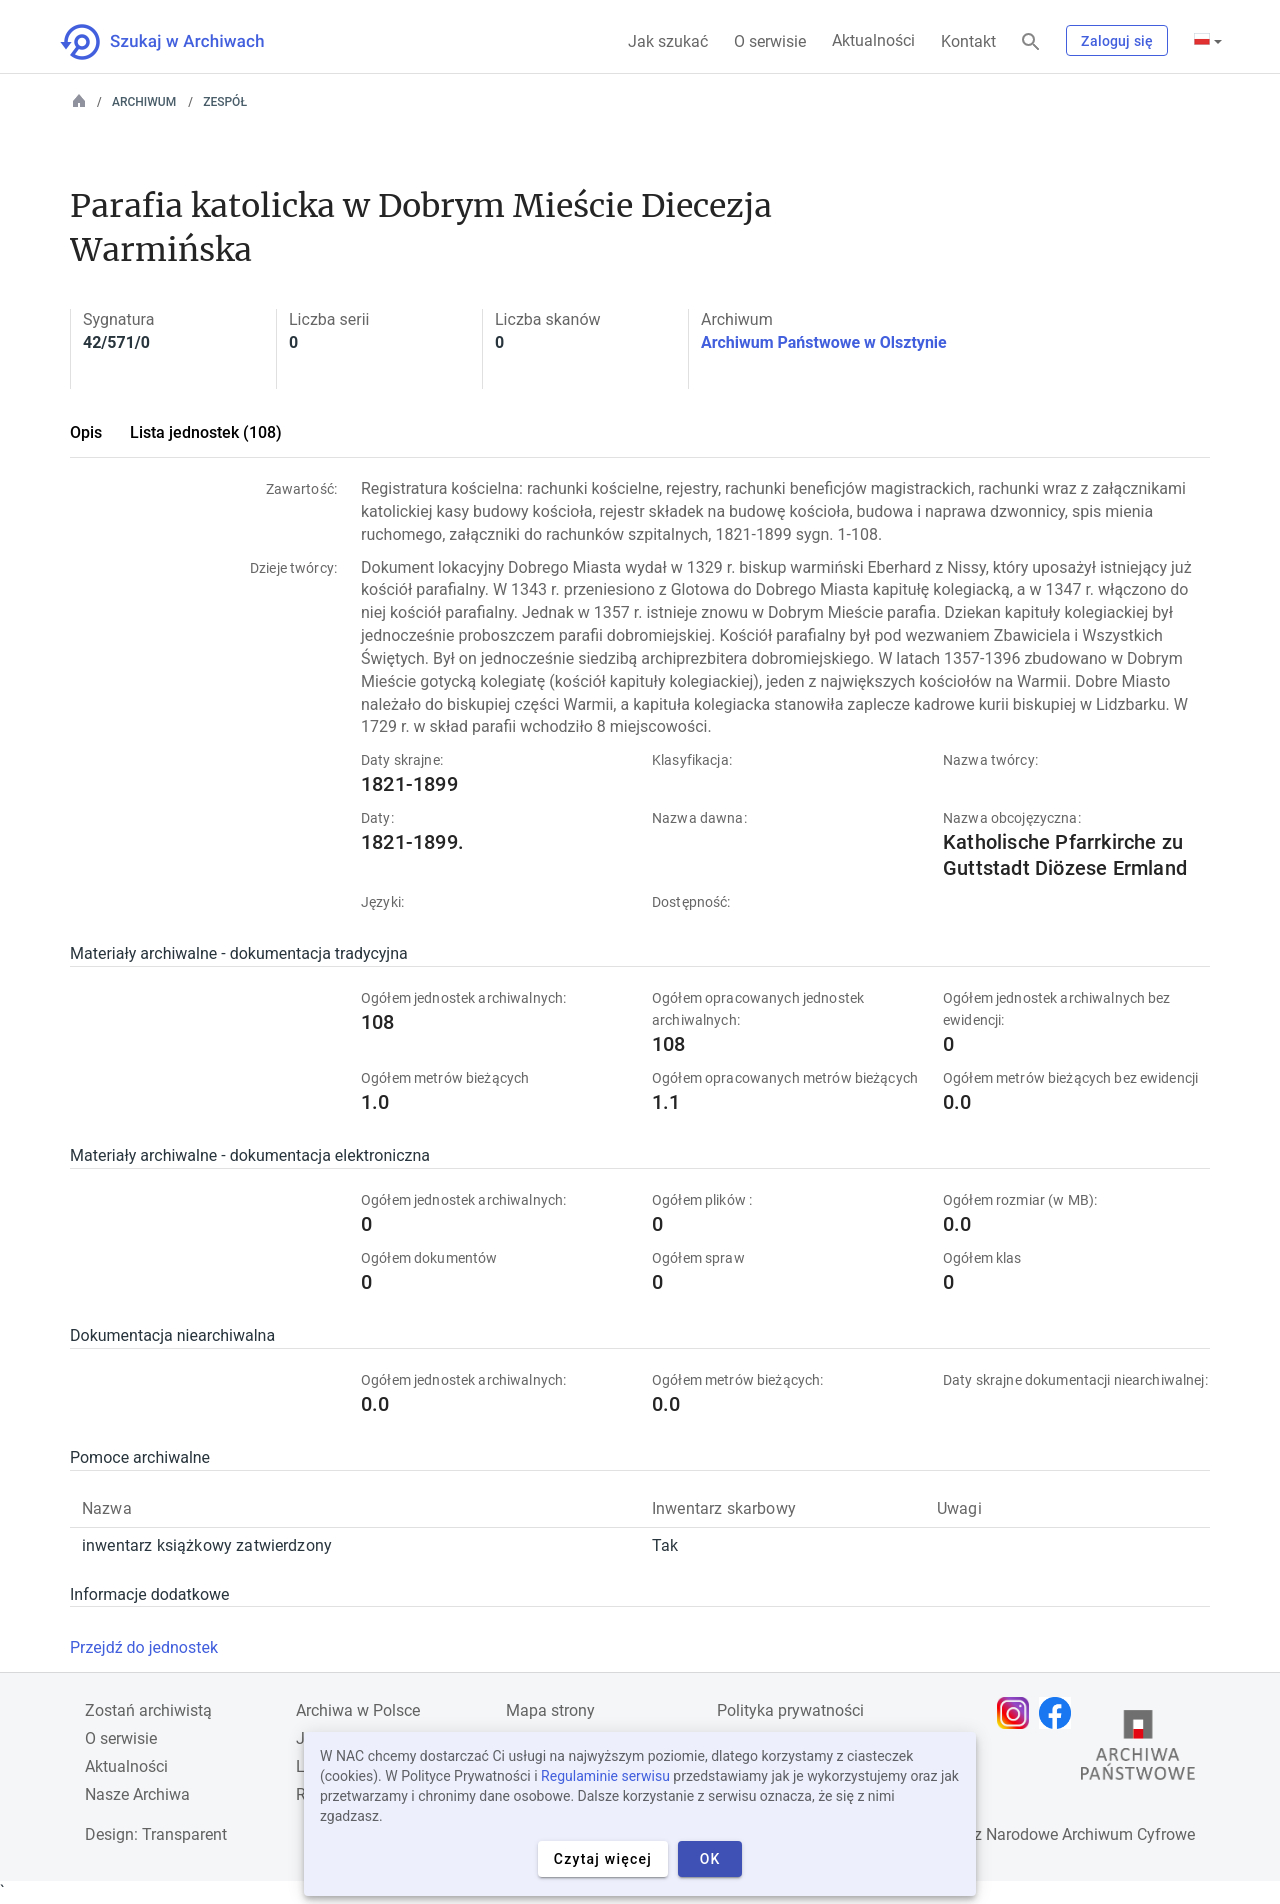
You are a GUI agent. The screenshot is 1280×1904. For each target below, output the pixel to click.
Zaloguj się (1117, 41)
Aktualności (873, 40)
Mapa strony (550, 1710)
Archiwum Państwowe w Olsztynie (824, 342)
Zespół (225, 102)
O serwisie (770, 41)
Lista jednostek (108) (206, 432)
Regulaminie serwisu (605, 1776)
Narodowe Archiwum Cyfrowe (1090, 1834)
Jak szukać (668, 41)
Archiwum (144, 102)
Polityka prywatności (790, 1710)
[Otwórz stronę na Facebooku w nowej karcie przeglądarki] (1060, 1713)
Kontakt (968, 41)
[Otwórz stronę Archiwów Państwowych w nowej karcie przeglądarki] (1138, 1750)
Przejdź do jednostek (144, 1647)
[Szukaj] (1031, 42)
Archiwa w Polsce (358, 1710)
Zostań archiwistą (148, 1710)
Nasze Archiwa (137, 1794)
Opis (86, 432)
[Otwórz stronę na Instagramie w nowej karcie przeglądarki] (1018, 1713)
